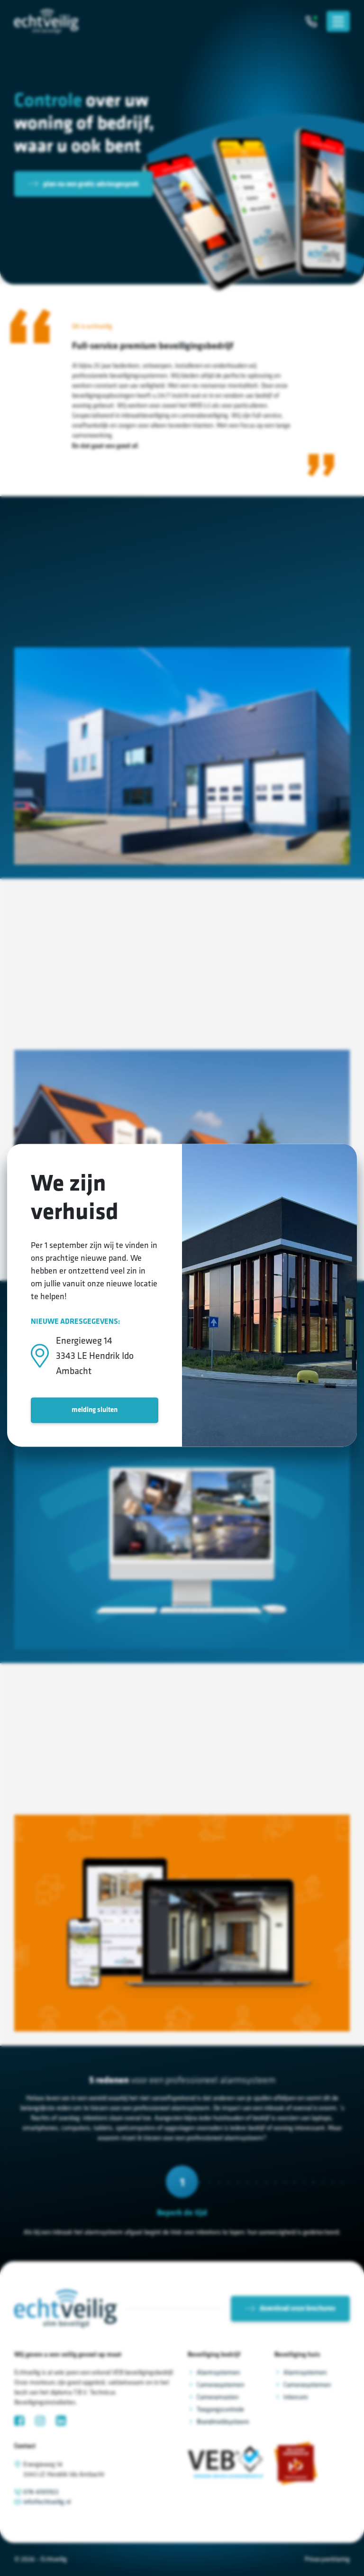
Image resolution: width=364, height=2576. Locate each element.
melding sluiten (95, 1410)
